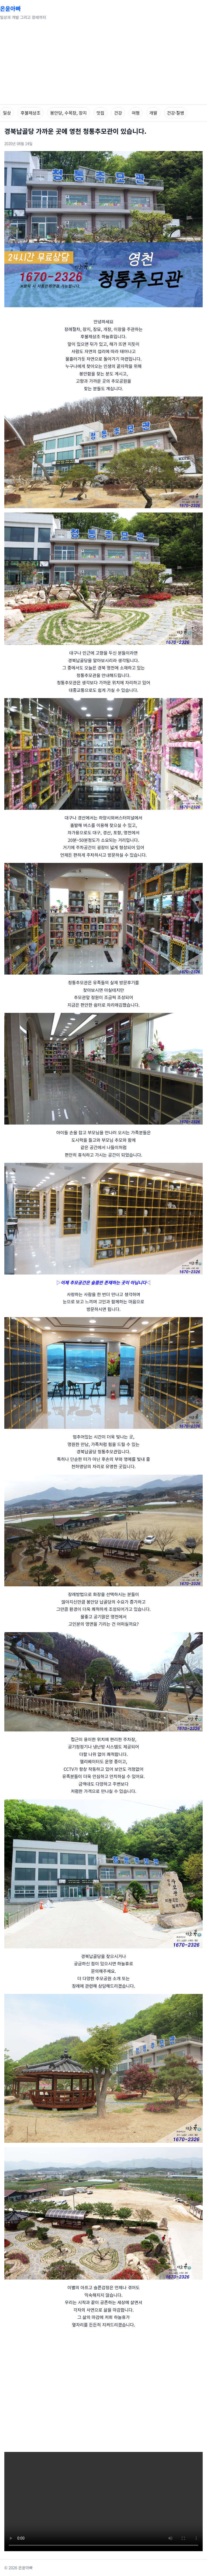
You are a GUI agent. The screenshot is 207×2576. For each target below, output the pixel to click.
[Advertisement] (103, 64)
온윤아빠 (10, 8)
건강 (118, 113)
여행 (136, 113)
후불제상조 (30, 113)
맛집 (100, 113)
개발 (153, 113)
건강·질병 (175, 113)
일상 (7, 113)
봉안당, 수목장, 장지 (68, 113)
